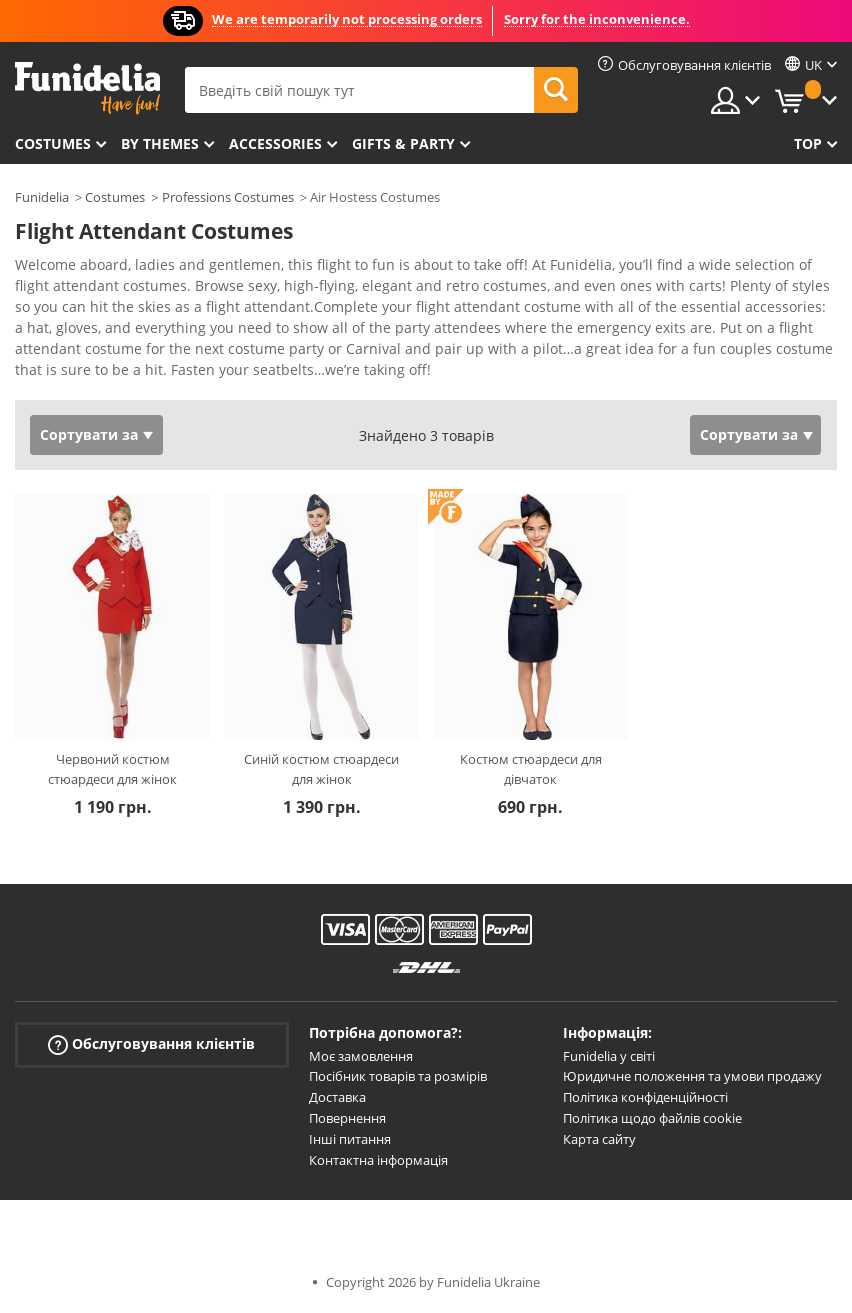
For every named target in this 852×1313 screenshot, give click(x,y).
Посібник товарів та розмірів (398, 1076)
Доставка (337, 1097)
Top (808, 143)
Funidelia (42, 197)
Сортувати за (89, 434)
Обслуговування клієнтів (151, 1043)
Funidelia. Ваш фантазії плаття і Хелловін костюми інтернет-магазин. (87, 88)
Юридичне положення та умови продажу (692, 1076)
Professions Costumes (228, 197)
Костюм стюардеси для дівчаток (531, 769)
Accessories (275, 143)
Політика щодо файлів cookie (652, 1118)
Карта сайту (599, 1139)
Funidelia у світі (609, 1056)
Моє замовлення (361, 1056)
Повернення (347, 1118)
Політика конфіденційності (645, 1097)
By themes (160, 143)
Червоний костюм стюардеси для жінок (112, 769)
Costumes (53, 143)
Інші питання (350, 1139)
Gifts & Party (403, 143)
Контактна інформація (378, 1160)
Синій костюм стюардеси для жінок (321, 769)
